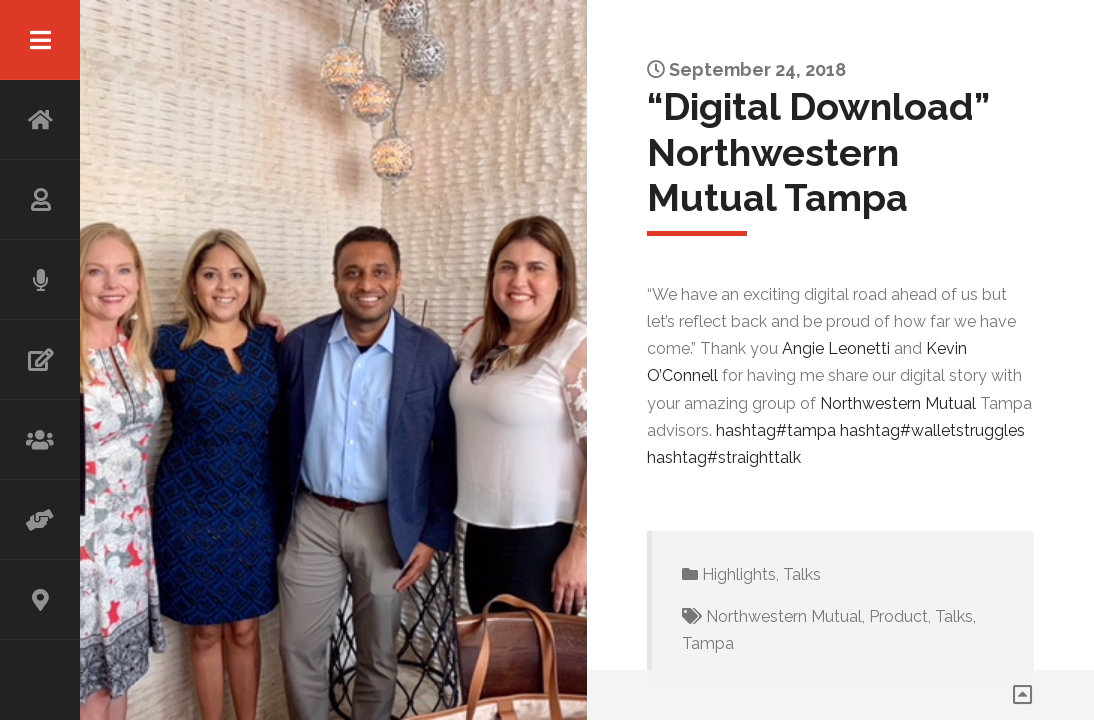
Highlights (739, 574)
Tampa (708, 643)
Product (898, 616)
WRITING (40, 360)
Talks (802, 574)
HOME (40, 120)
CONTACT (40, 600)
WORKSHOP (40, 440)
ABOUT (40, 200)
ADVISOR (40, 520)
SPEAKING (40, 280)
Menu (40, 40)
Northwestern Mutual (784, 616)
